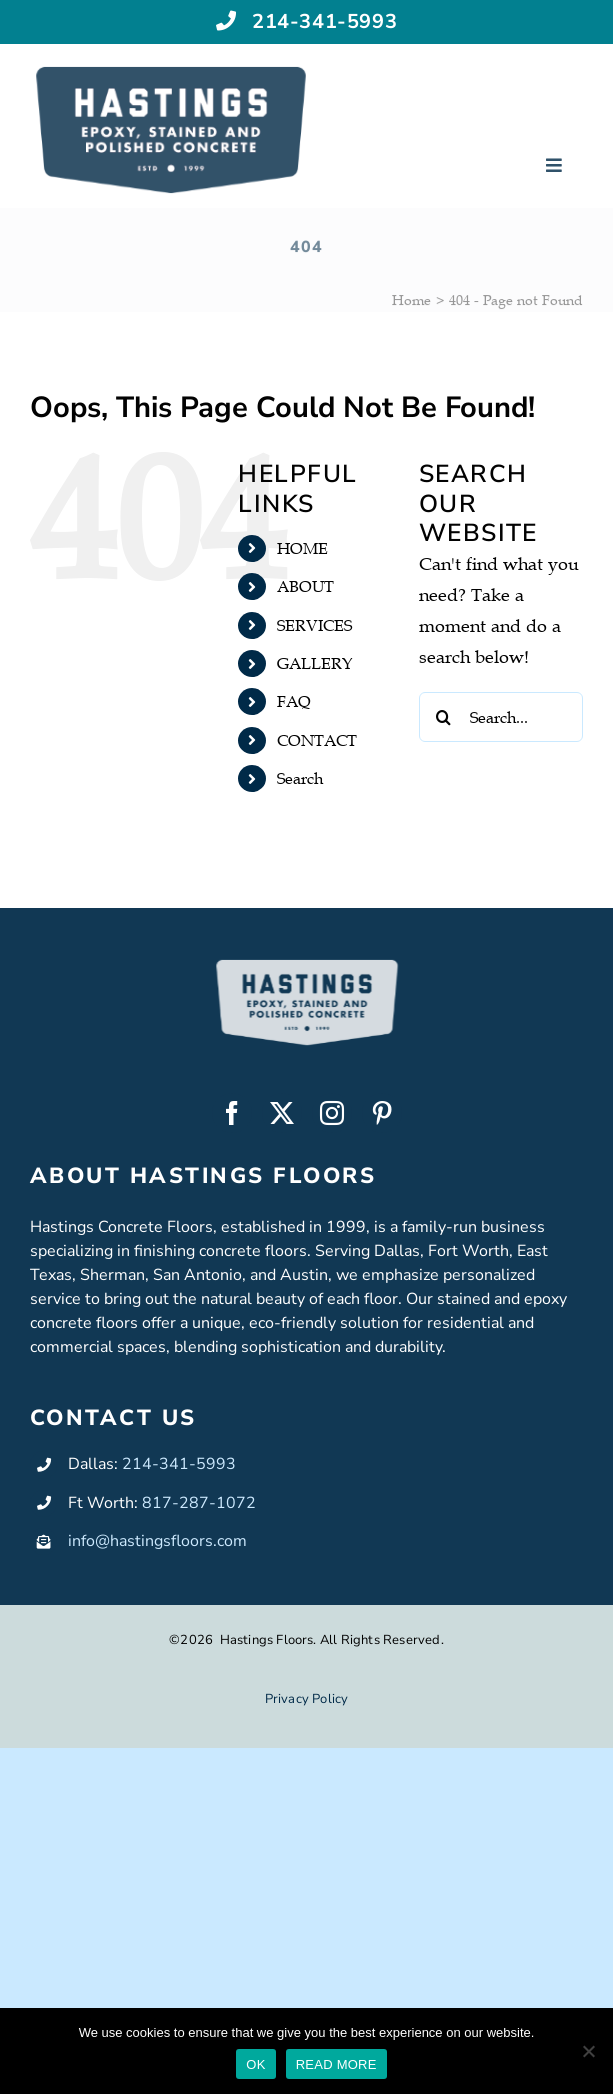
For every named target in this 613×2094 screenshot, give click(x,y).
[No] (588, 2051)
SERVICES (314, 625)
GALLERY (315, 663)
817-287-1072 (199, 1503)
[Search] (444, 717)
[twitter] (282, 1113)
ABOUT (305, 586)
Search (300, 778)
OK (255, 2064)
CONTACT (317, 740)
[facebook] (232, 1113)
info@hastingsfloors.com (157, 1541)
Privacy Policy (307, 1699)
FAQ (294, 701)
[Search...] (501, 717)
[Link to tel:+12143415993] (226, 19)
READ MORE (336, 2064)
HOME (302, 548)
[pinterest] (382, 1113)
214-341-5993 (324, 19)
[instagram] (332, 1113)
